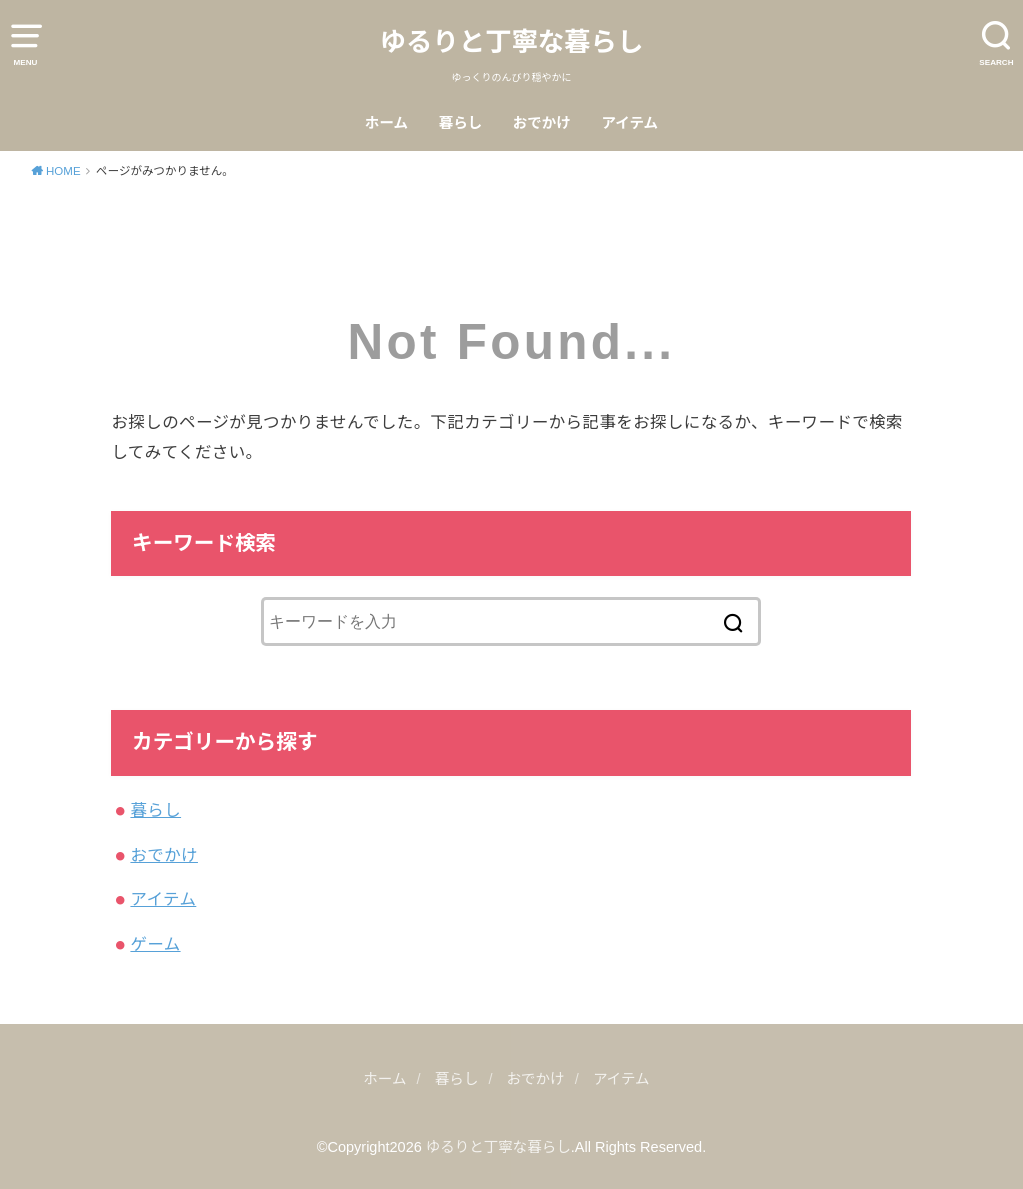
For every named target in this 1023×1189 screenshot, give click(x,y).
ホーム (386, 123)
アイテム (630, 123)
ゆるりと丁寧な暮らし (512, 42)
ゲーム (155, 944)
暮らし (461, 123)
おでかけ (542, 123)
